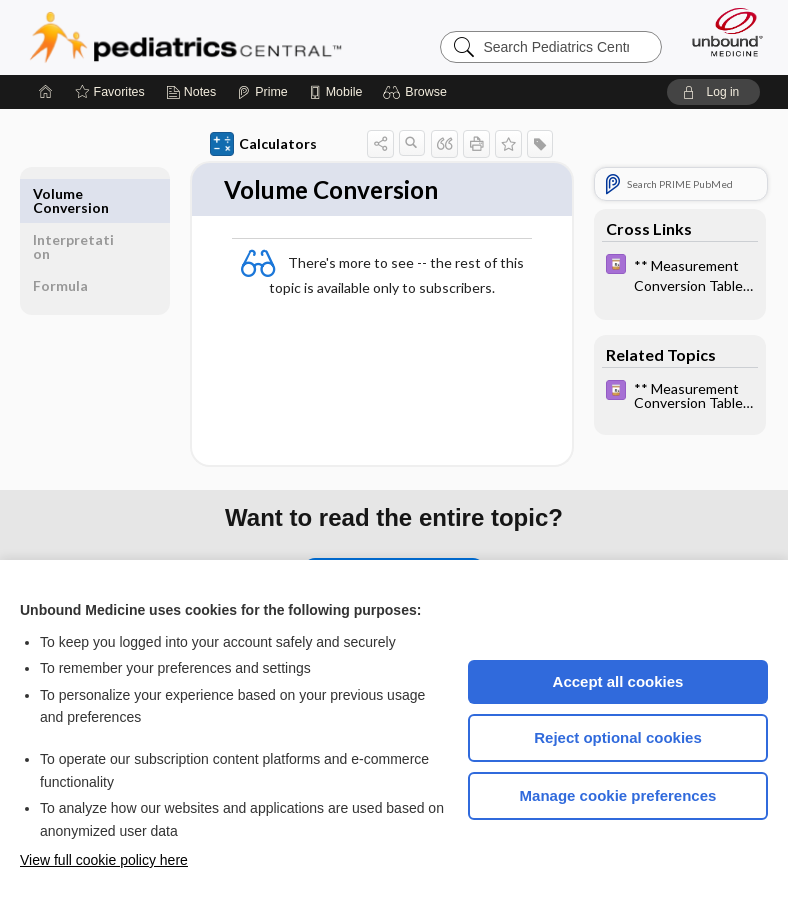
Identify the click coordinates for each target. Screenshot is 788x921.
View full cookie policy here (104, 860)
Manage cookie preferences (618, 795)
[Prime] (262, 92)
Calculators (263, 144)
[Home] (46, 92)
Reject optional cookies (618, 737)
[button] (417, 92)
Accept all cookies (618, 681)
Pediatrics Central (185, 37)
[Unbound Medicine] (721, 32)
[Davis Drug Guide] (680, 274)
